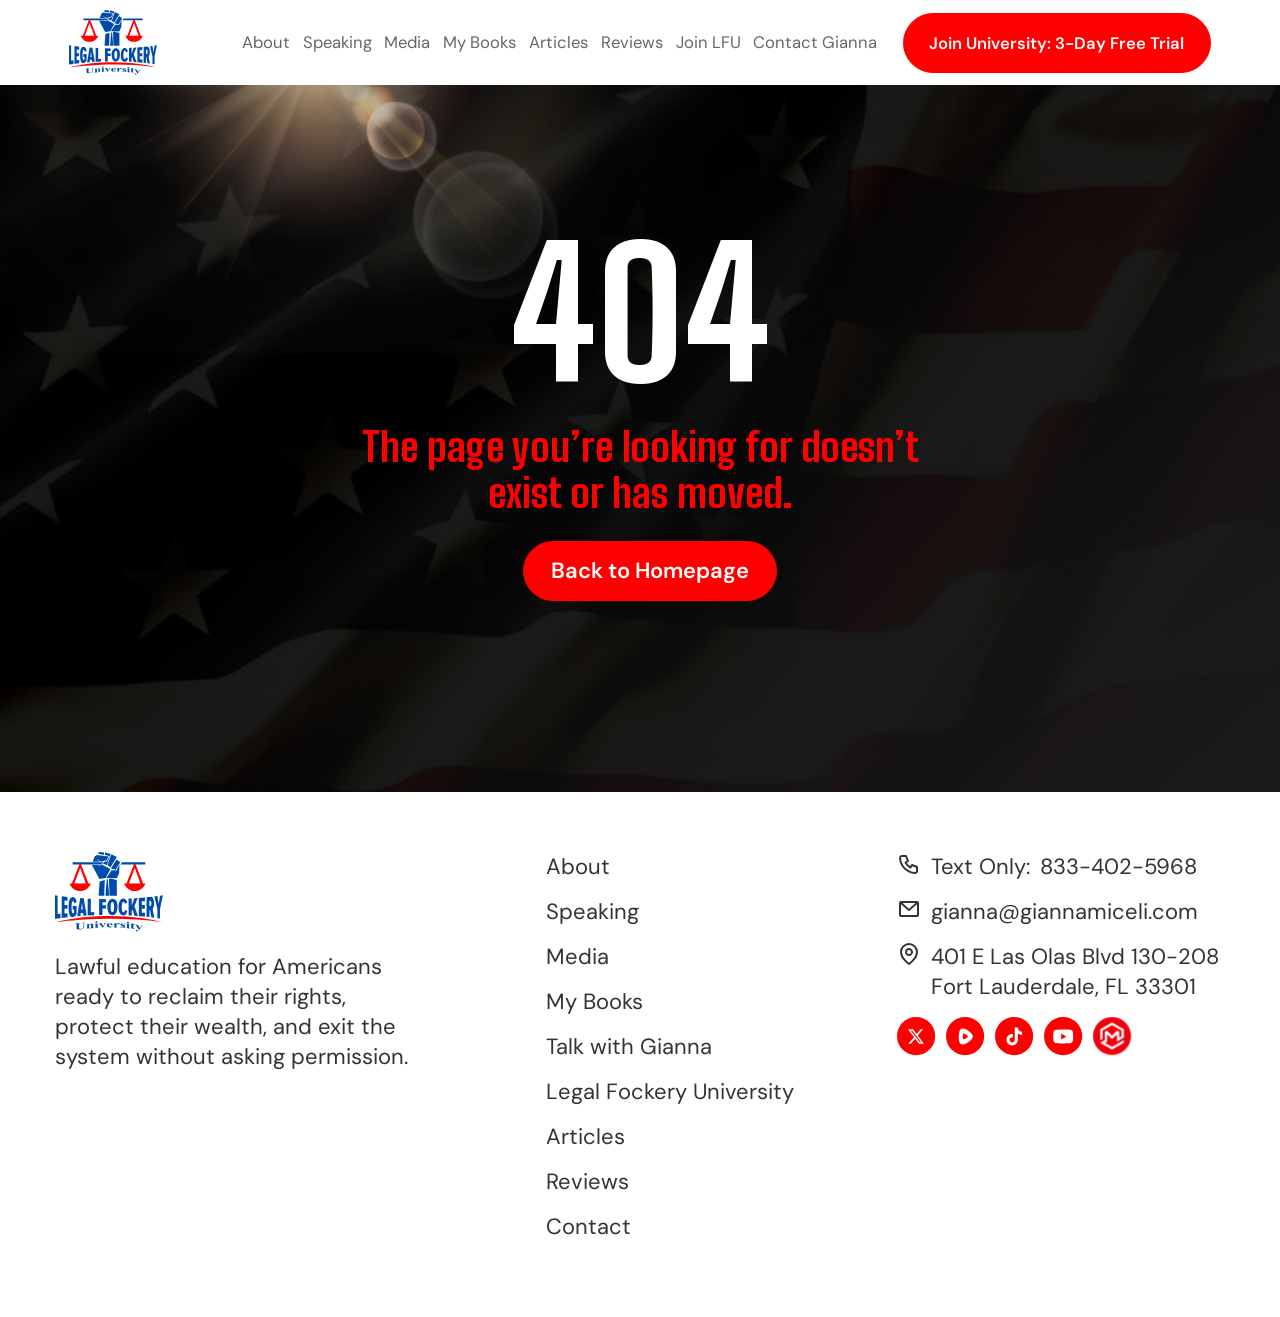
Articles (558, 42)
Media (407, 42)
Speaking (337, 42)
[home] (113, 42)
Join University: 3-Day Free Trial (1056, 43)
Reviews (632, 42)
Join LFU (708, 42)
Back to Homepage (650, 570)
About (266, 42)
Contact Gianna (815, 42)
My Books (479, 42)
